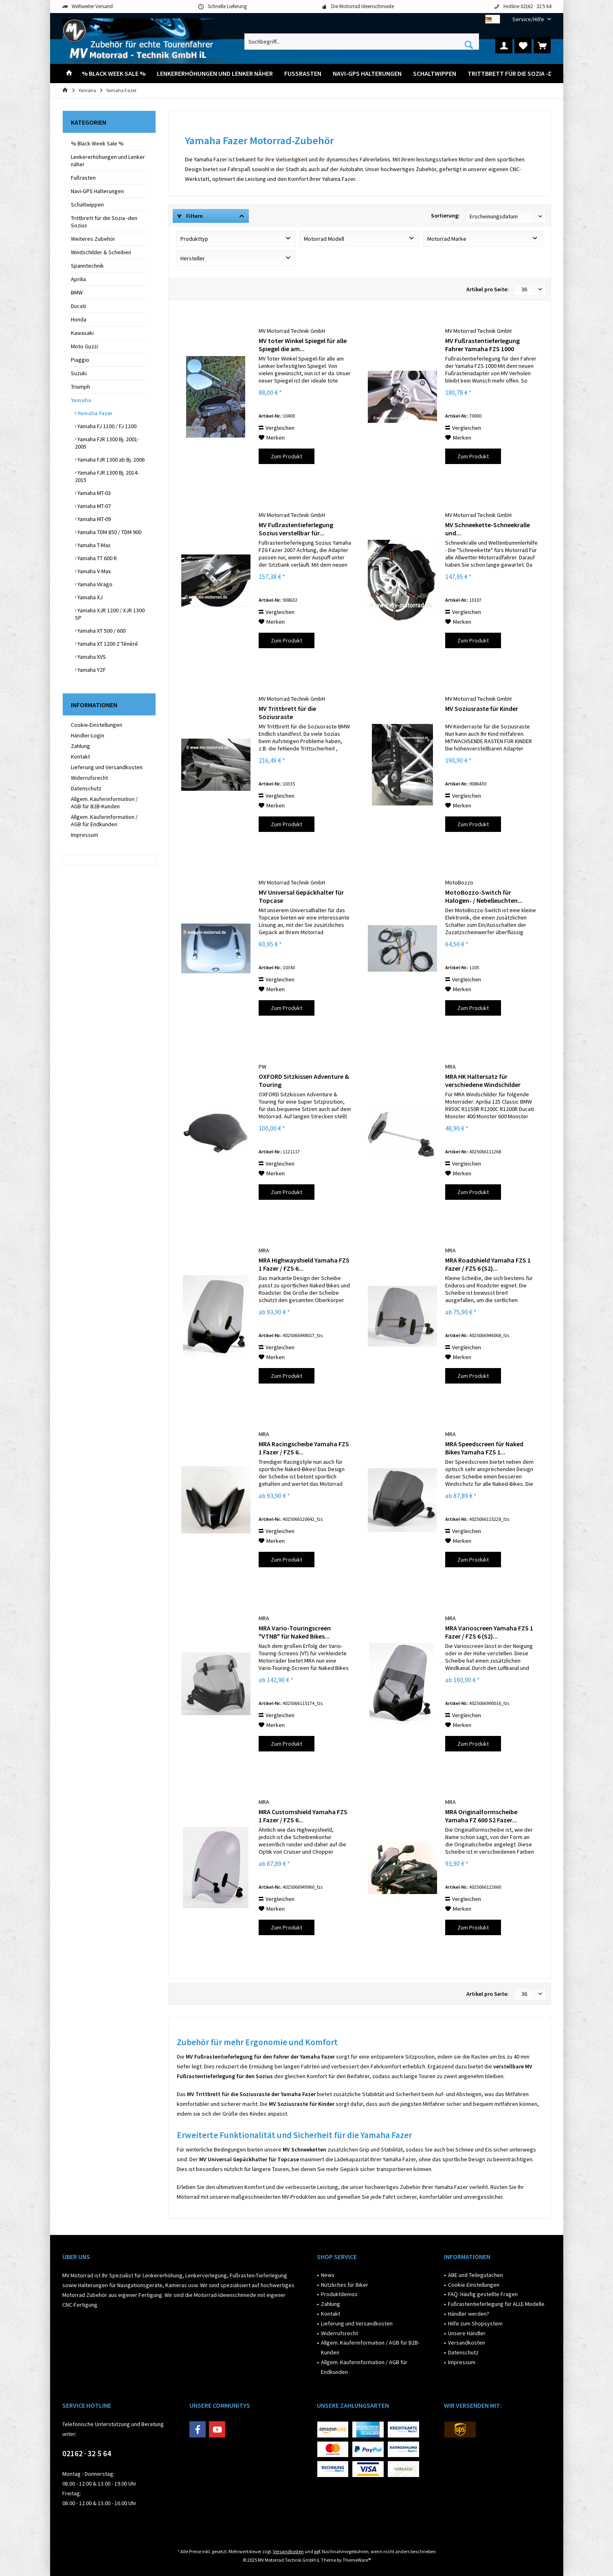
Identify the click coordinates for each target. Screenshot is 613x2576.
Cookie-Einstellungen (96, 724)
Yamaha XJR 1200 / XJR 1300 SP (110, 614)
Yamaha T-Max (93, 545)
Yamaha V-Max (93, 571)
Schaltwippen (87, 204)
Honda (78, 319)
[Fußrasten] (303, 73)
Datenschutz (86, 788)
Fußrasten (83, 177)
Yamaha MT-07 (93, 506)
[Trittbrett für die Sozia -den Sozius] (525, 73)
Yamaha (81, 400)
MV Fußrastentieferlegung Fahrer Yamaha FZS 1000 (482, 345)
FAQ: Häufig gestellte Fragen (483, 2294)
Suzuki (79, 373)
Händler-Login (87, 735)
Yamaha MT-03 (93, 493)
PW (262, 1066)
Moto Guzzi (84, 346)
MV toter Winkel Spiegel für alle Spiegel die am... (303, 345)
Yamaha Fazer (94, 413)
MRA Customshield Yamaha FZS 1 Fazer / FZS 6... (303, 1816)
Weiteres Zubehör (93, 238)
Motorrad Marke (446, 238)
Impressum (84, 834)
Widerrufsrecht (89, 777)
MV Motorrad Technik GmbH (292, 330)
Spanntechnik (87, 265)
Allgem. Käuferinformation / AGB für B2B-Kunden (104, 802)
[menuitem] (528, 19)
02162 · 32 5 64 (86, 2453)
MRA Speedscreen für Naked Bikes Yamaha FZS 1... (484, 1448)
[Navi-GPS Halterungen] (367, 73)
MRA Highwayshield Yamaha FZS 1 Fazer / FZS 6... (304, 1264)
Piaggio (80, 359)
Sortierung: (445, 215)
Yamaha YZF (91, 669)
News (327, 2275)
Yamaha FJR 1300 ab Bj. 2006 (110, 459)
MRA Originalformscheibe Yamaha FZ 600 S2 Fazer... (481, 1816)
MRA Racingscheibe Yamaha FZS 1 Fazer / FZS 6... (304, 1448)
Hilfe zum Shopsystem (475, 2323)
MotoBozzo (459, 882)
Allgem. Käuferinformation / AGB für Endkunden (104, 820)
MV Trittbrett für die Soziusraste (287, 712)
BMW (77, 292)
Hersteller (192, 258)
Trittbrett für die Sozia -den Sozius (104, 221)
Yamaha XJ (89, 597)
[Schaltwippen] (434, 73)
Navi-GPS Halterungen (97, 191)
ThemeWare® (357, 2560)
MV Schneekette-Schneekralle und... (487, 529)
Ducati (78, 306)
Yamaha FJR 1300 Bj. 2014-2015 (107, 476)
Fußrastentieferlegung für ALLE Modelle (496, 2304)
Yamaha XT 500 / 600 (100, 630)
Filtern (190, 216)
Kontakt (80, 756)
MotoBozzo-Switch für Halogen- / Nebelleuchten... (484, 896)
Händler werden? (468, 2313)
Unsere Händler (467, 2333)
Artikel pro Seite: (487, 289)
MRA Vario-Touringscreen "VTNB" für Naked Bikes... (295, 1632)
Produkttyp (194, 238)
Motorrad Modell (324, 238)
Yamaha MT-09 (93, 519)
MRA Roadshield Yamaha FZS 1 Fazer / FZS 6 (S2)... (488, 1264)
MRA (450, 1066)
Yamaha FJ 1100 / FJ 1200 (106, 426)
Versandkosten (466, 2342)
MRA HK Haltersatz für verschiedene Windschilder (483, 1080)
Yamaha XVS (91, 656)
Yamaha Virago (94, 584)
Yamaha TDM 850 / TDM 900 (108, 532)
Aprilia (78, 279)
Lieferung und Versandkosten (107, 767)
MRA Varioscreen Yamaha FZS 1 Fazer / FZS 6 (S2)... (489, 1632)
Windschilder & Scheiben (101, 252)
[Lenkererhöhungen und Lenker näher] (215, 73)
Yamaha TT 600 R (96, 558)
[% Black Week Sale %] (113, 73)
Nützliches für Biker (344, 2284)
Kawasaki (82, 333)
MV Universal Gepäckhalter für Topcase (301, 896)
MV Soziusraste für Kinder (481, 708)
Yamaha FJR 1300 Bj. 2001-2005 (107, 443)
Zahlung (80, 746)
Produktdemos (339, 2294)
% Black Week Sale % (97, 143)
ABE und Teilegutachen (475, 2275)
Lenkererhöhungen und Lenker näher (108, 160)
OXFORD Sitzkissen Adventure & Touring (304, 1080)
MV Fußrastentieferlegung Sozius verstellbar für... (296, 529)
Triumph (80, 386)
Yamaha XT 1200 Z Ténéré (107, 643)
